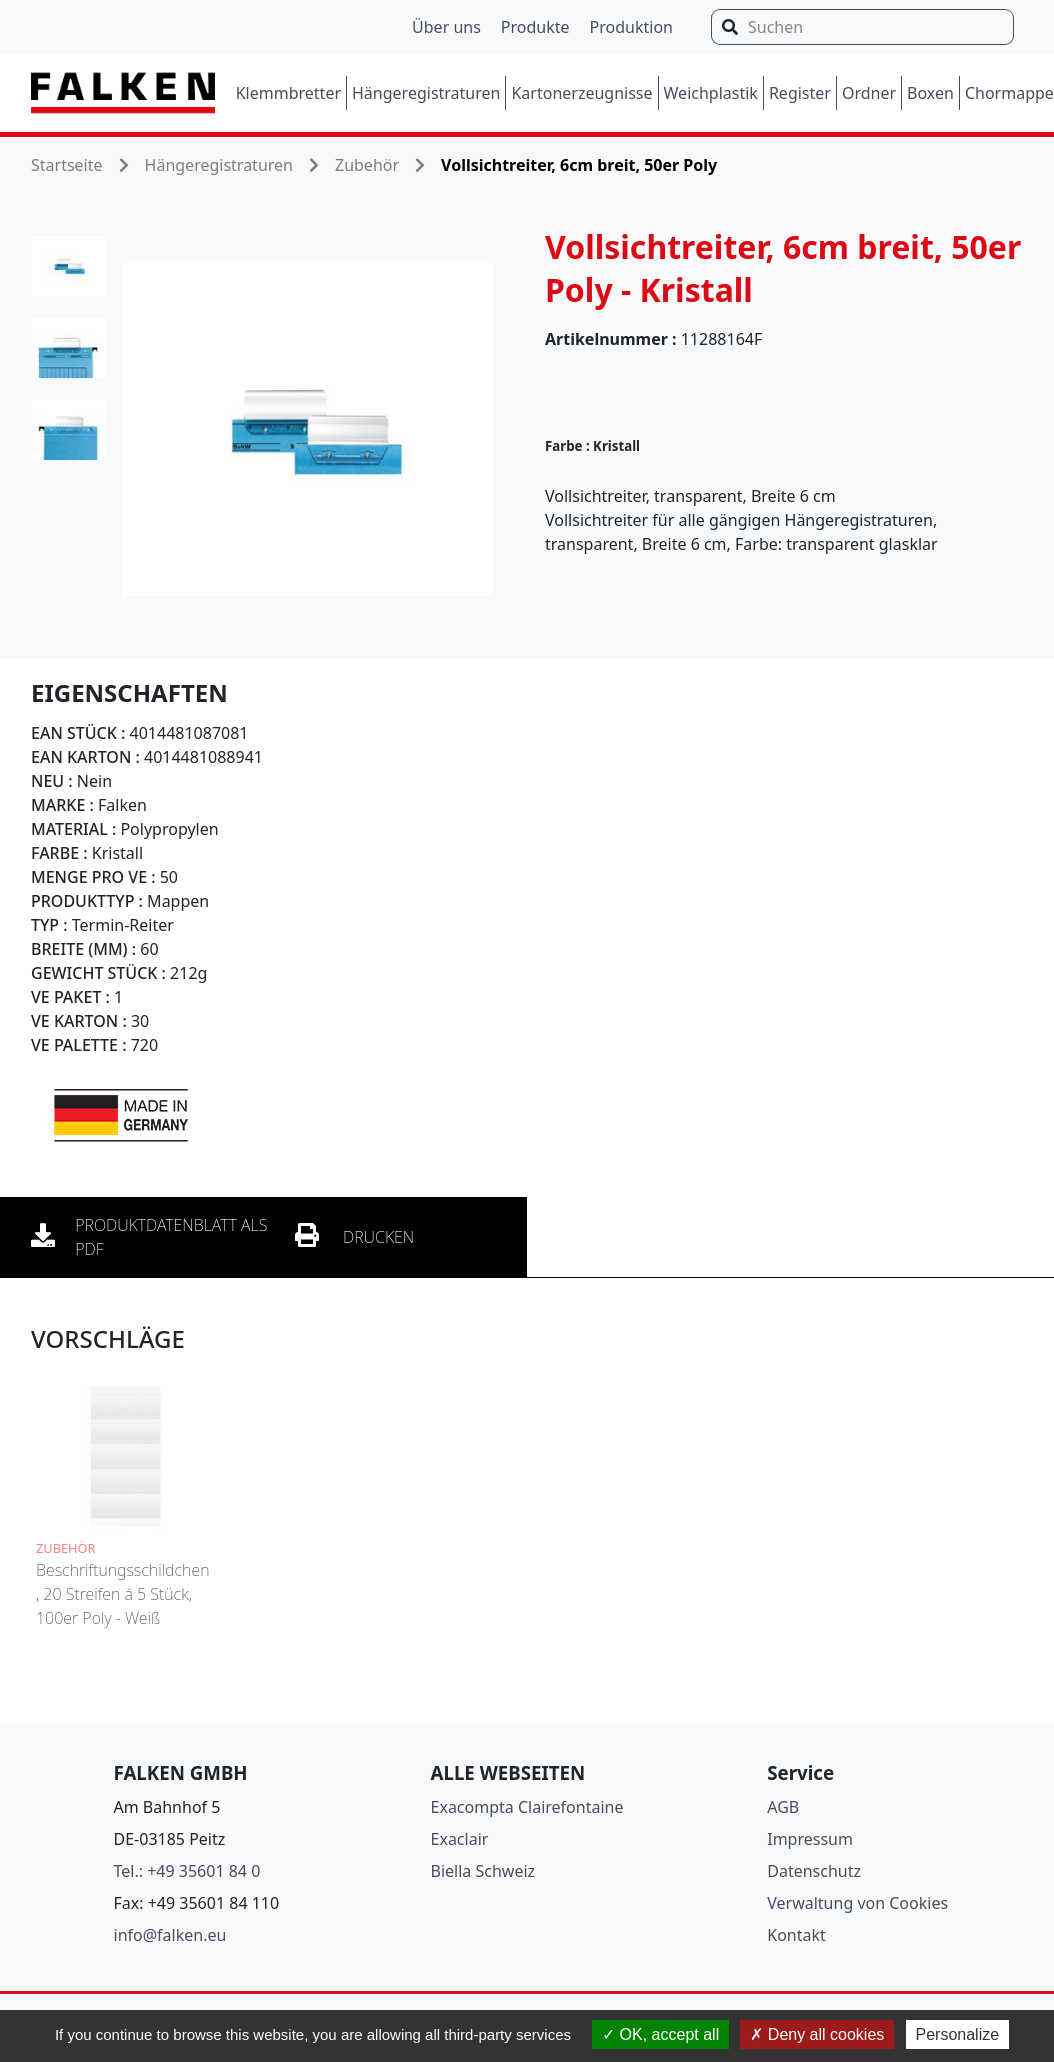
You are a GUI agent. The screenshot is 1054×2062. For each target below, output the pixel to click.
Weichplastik (711, 93)
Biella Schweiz (483, 1871)
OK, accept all (660, 2034)
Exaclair (460, 1839)
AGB (783, 1807)
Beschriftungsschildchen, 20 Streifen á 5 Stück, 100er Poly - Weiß (122, 1594)
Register (800, 93)
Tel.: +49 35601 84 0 (187, 1871)
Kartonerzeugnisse (581, 93)
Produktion (631, 27)
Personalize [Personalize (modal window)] (958, 2034)
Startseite (67, 165)
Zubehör (367, 165)
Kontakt (796, 1935)
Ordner (869, 93)
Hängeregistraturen (426, 93)
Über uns (446, 27)
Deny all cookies (817, 2034)
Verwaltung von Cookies (857, 1903)
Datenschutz (814, 1871)
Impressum (810, 1839)
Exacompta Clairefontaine (527, 1807)
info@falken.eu (170, 1935)
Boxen (930, 93)
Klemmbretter (288, 93)
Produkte (535, 27)
